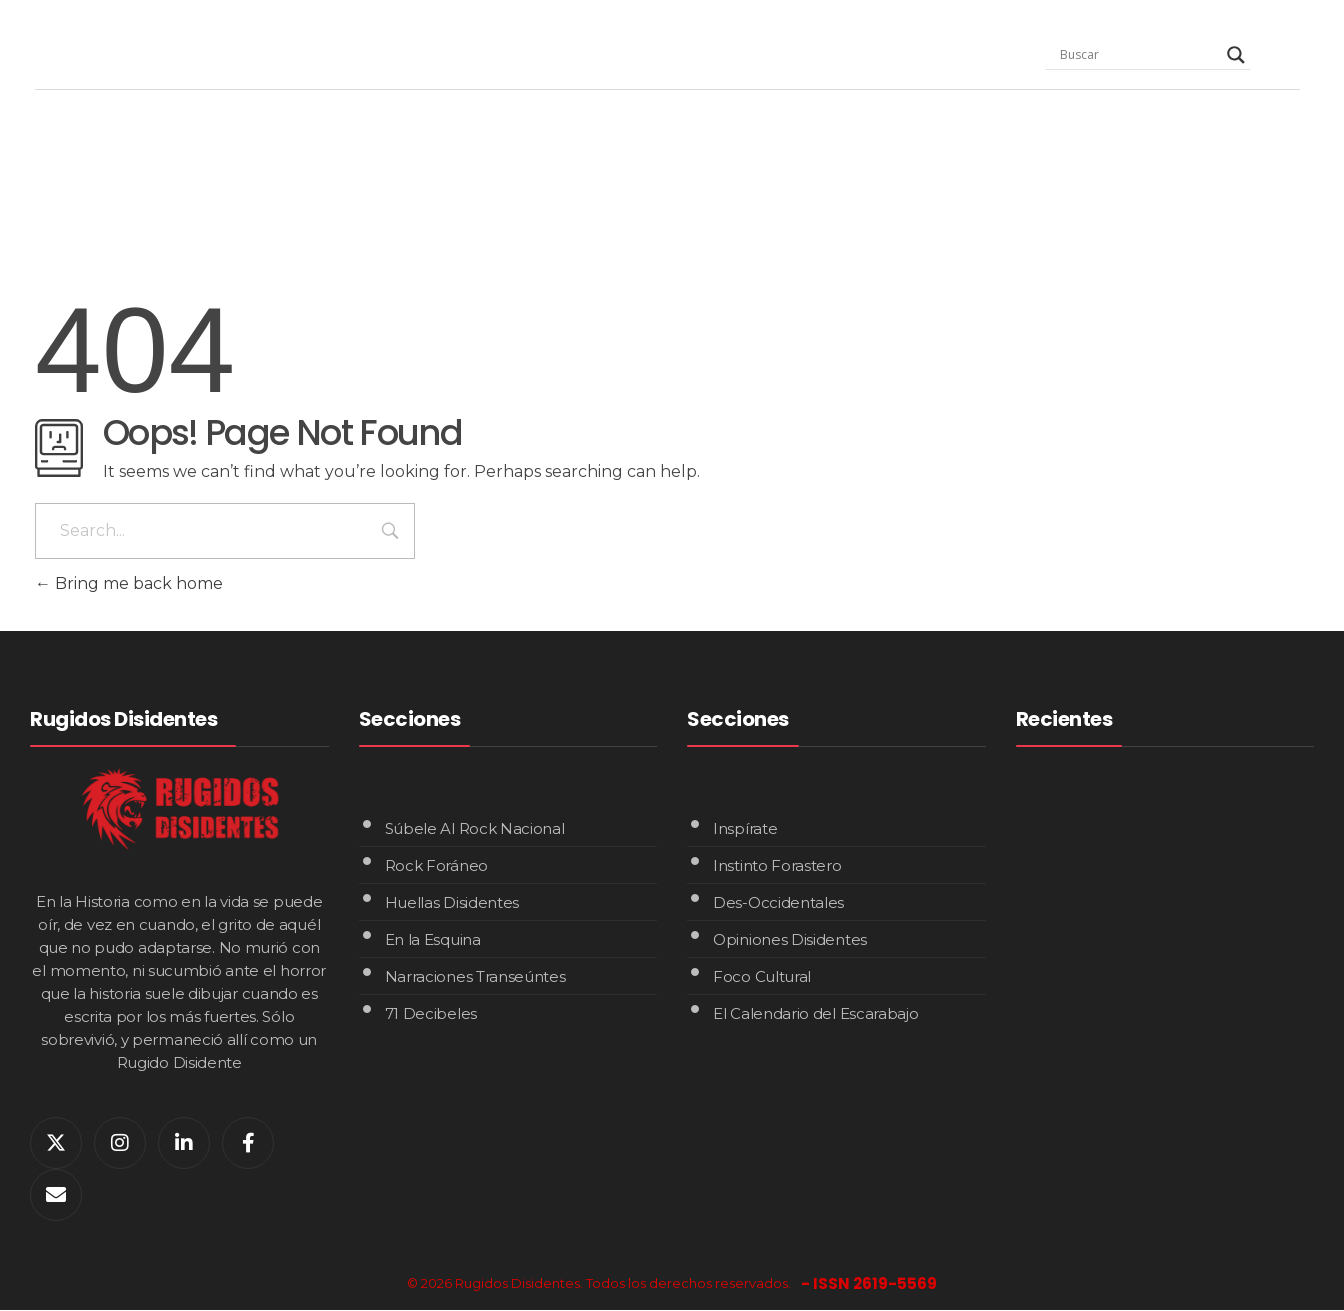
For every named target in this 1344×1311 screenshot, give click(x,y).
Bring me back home (129, 583)
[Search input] (1138, 55)
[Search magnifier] (1236, 55)
